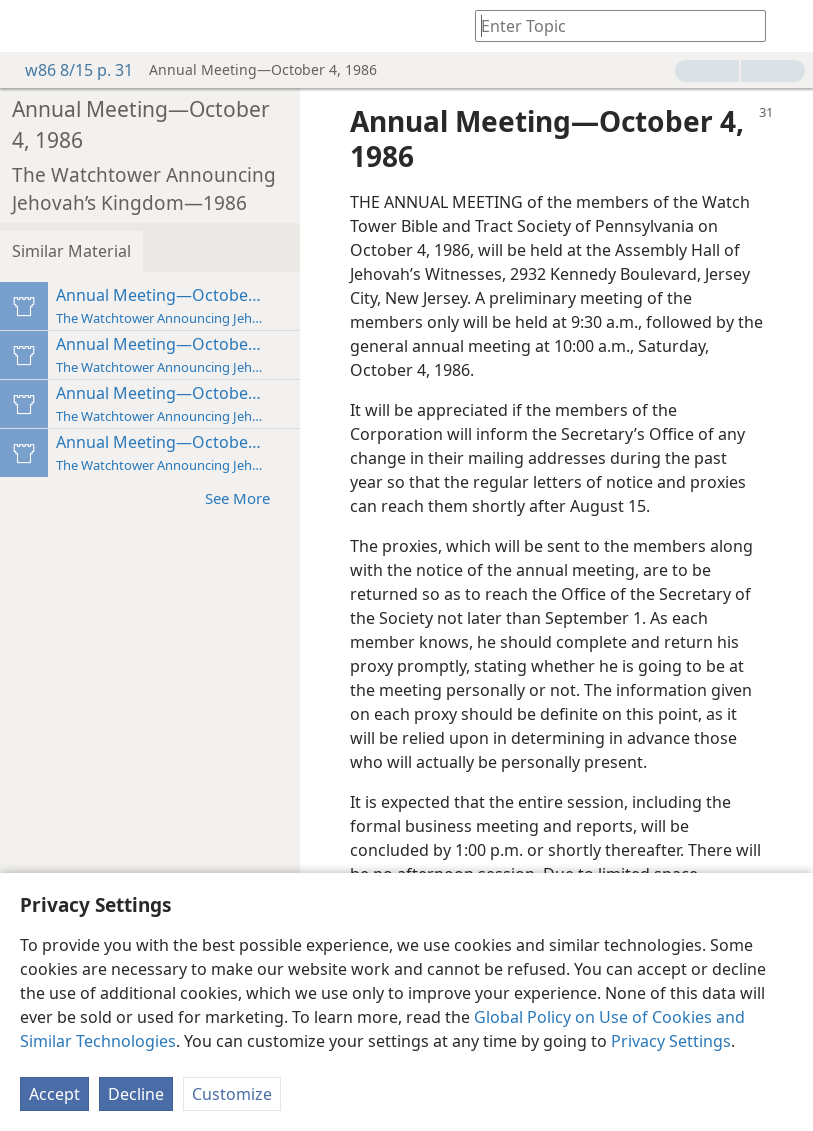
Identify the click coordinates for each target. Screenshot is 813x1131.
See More (247, 497)
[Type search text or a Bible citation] (611, 25)
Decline (136, 1094)
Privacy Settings (671, 1041)
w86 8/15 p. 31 (69, 70)
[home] (30, 26)
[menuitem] (30, 26)
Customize (232, 1094)
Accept (54, 1094)
